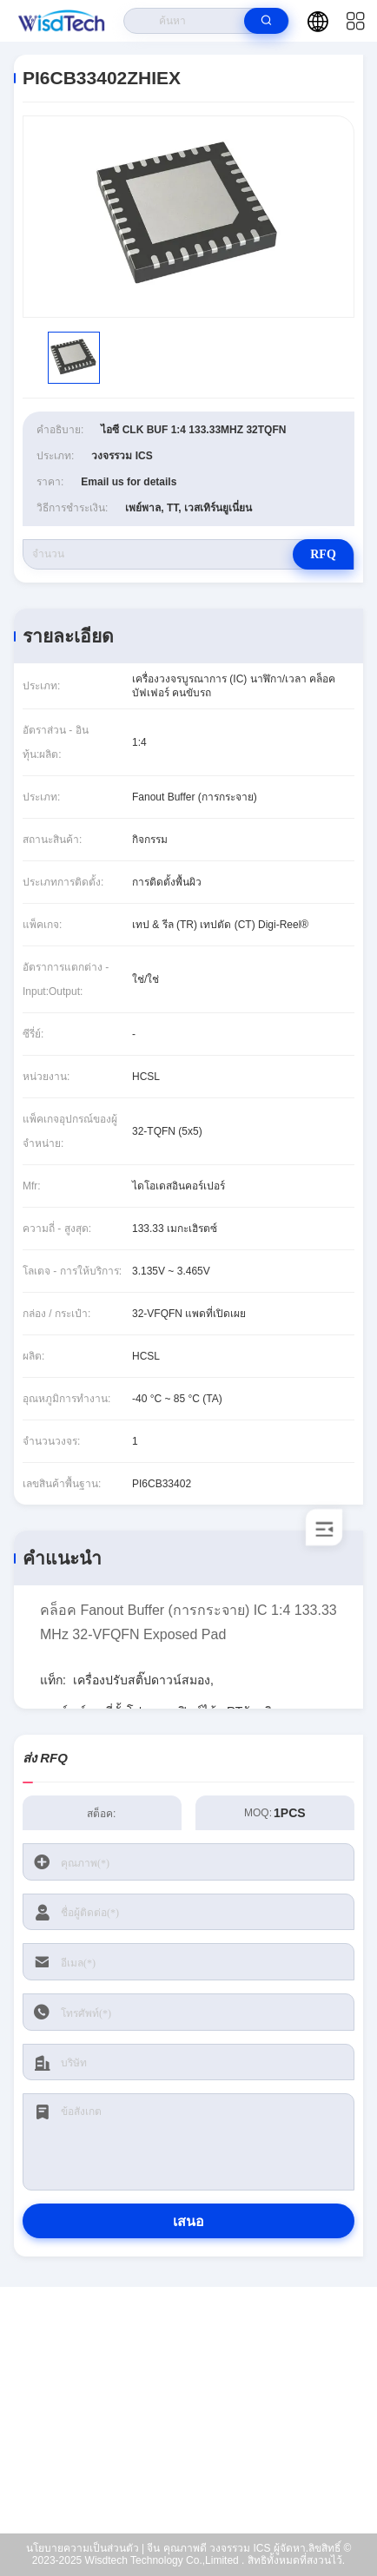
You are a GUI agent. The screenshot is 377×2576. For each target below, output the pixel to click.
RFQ (323, 554)
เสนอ (188, 2221)
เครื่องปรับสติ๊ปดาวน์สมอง (141, 1680)
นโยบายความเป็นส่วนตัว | (85, 2548)
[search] (266, 21)
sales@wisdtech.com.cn (199, 2424)
